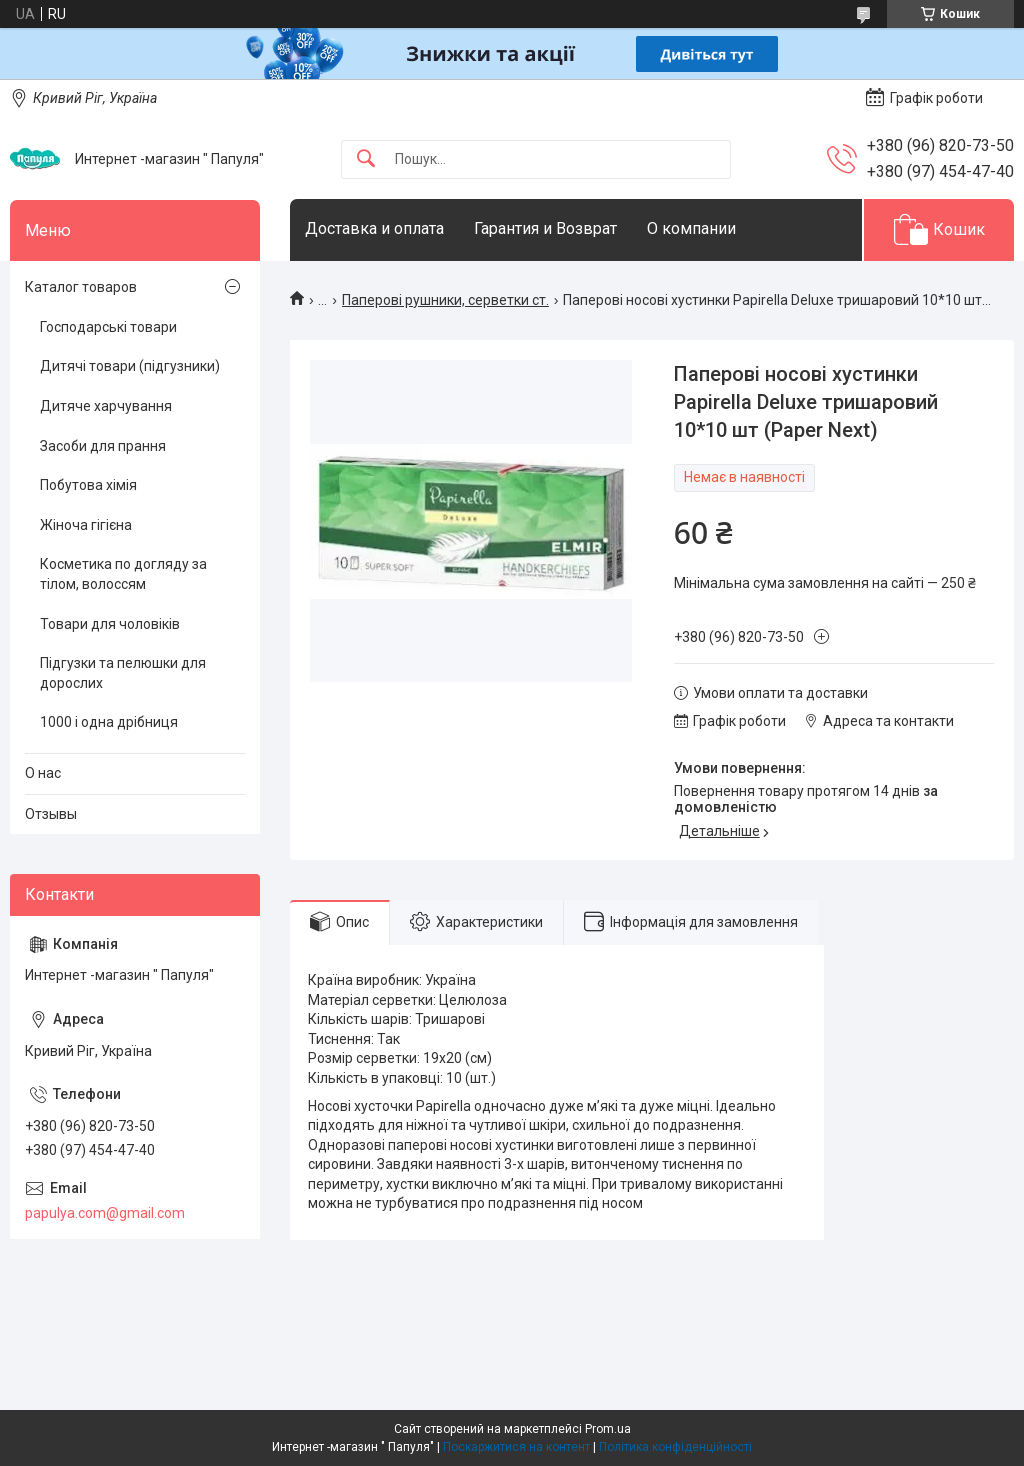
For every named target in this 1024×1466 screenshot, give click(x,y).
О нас (43, 773)
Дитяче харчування (106, 406)
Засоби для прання (103, 446)
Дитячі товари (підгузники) (130, 366)
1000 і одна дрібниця (109, 722)
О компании (691, 228)
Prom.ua (608, 1429)
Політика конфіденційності (675, 1447)
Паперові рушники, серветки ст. (445, 300)
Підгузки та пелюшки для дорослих (123, 673)
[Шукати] (366, 159)
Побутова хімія (88, 485)
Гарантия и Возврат (545, 228)
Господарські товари (108, 327)
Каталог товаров (81, 287)
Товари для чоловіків (110, 624)
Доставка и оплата (374, 228)
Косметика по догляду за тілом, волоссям (123, 574)
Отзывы (51, 814)
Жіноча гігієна (86, 525)
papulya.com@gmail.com (105, 1213)
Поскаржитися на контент (516, 1447)
